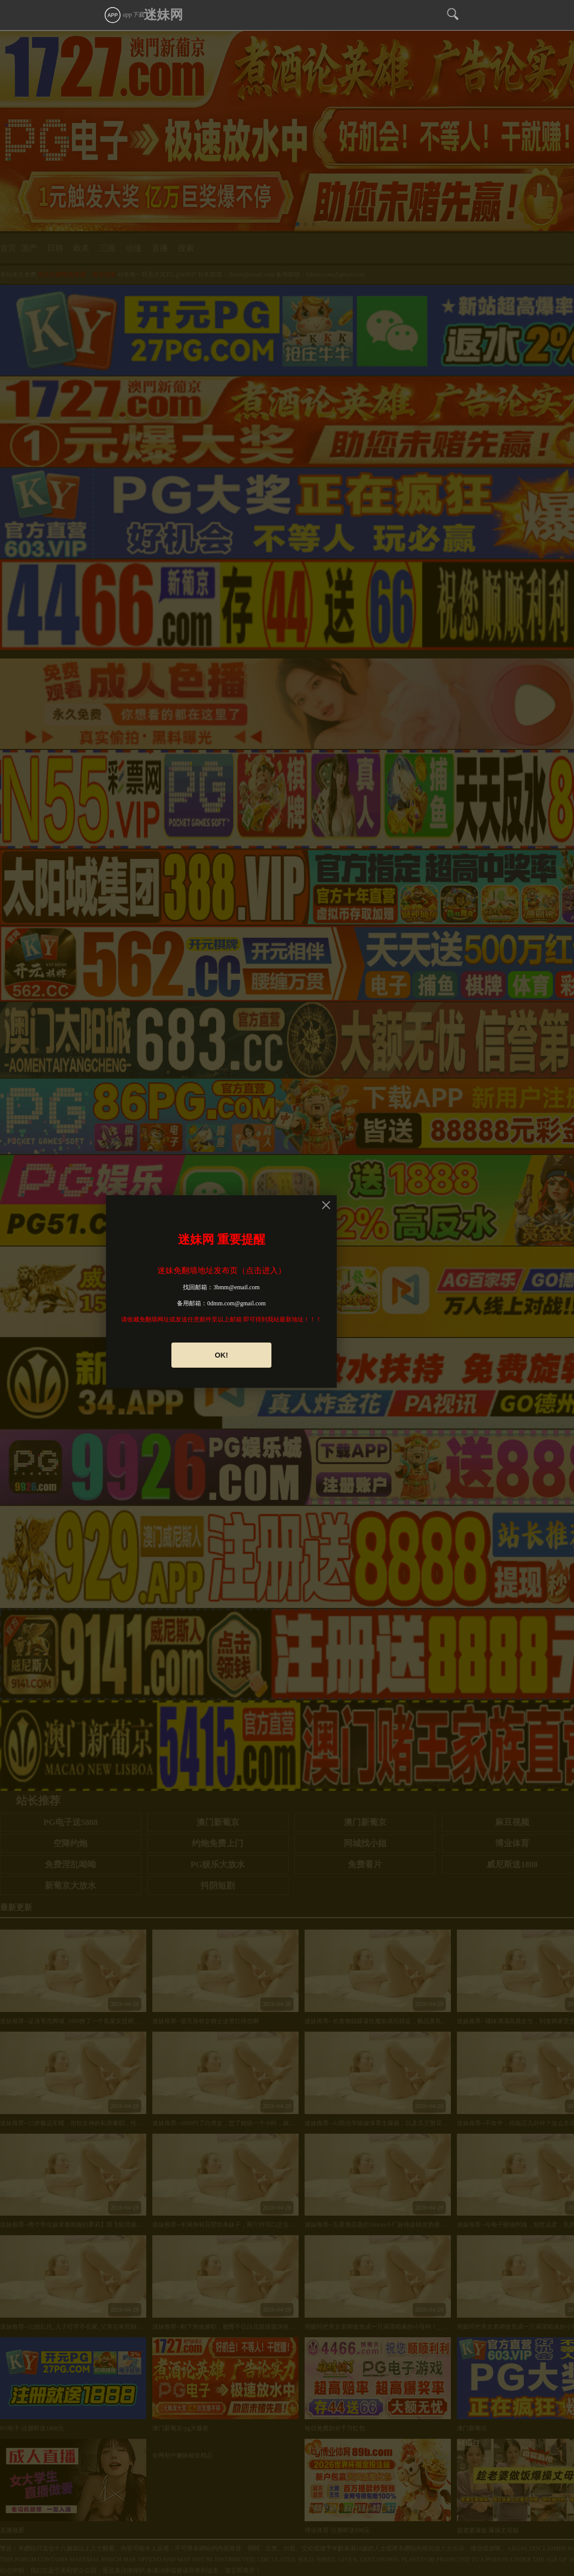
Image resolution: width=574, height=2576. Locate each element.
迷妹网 (163, 15)
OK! (221, 1355)
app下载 (124, 14)
